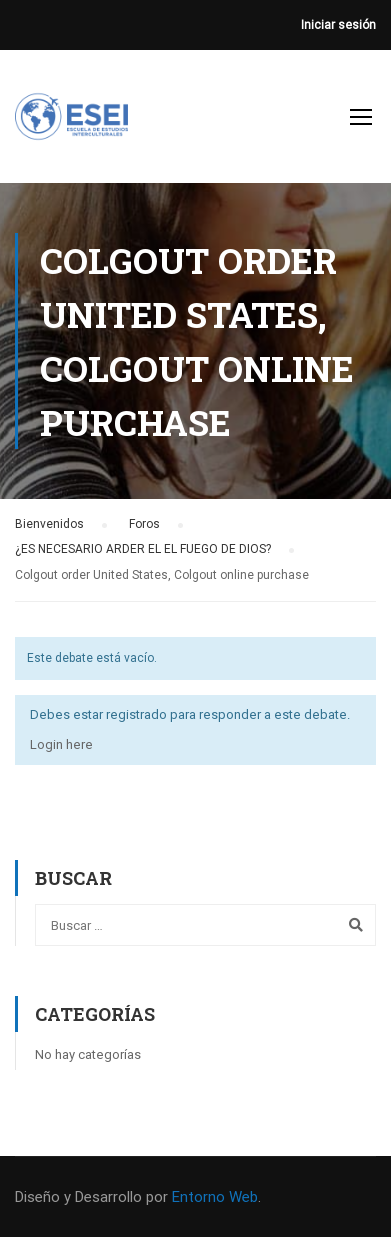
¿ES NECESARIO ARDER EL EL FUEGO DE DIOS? (143, 549)
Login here (61, 744)
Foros (144, 524)
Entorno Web (215, 1197)
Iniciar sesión (338, 25)
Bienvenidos (49, 524)
